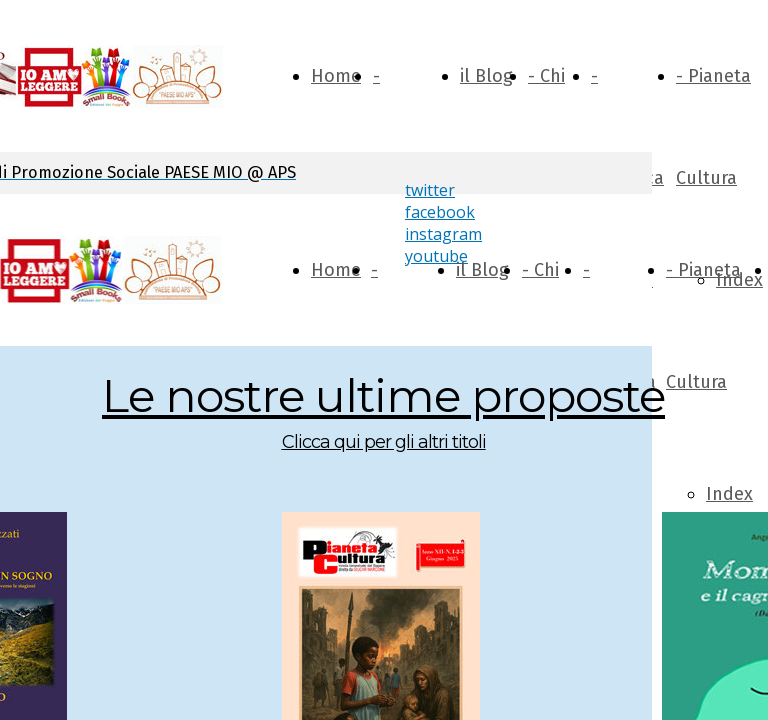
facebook (440, 212)
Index (729, 494)
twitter (430, 190)
